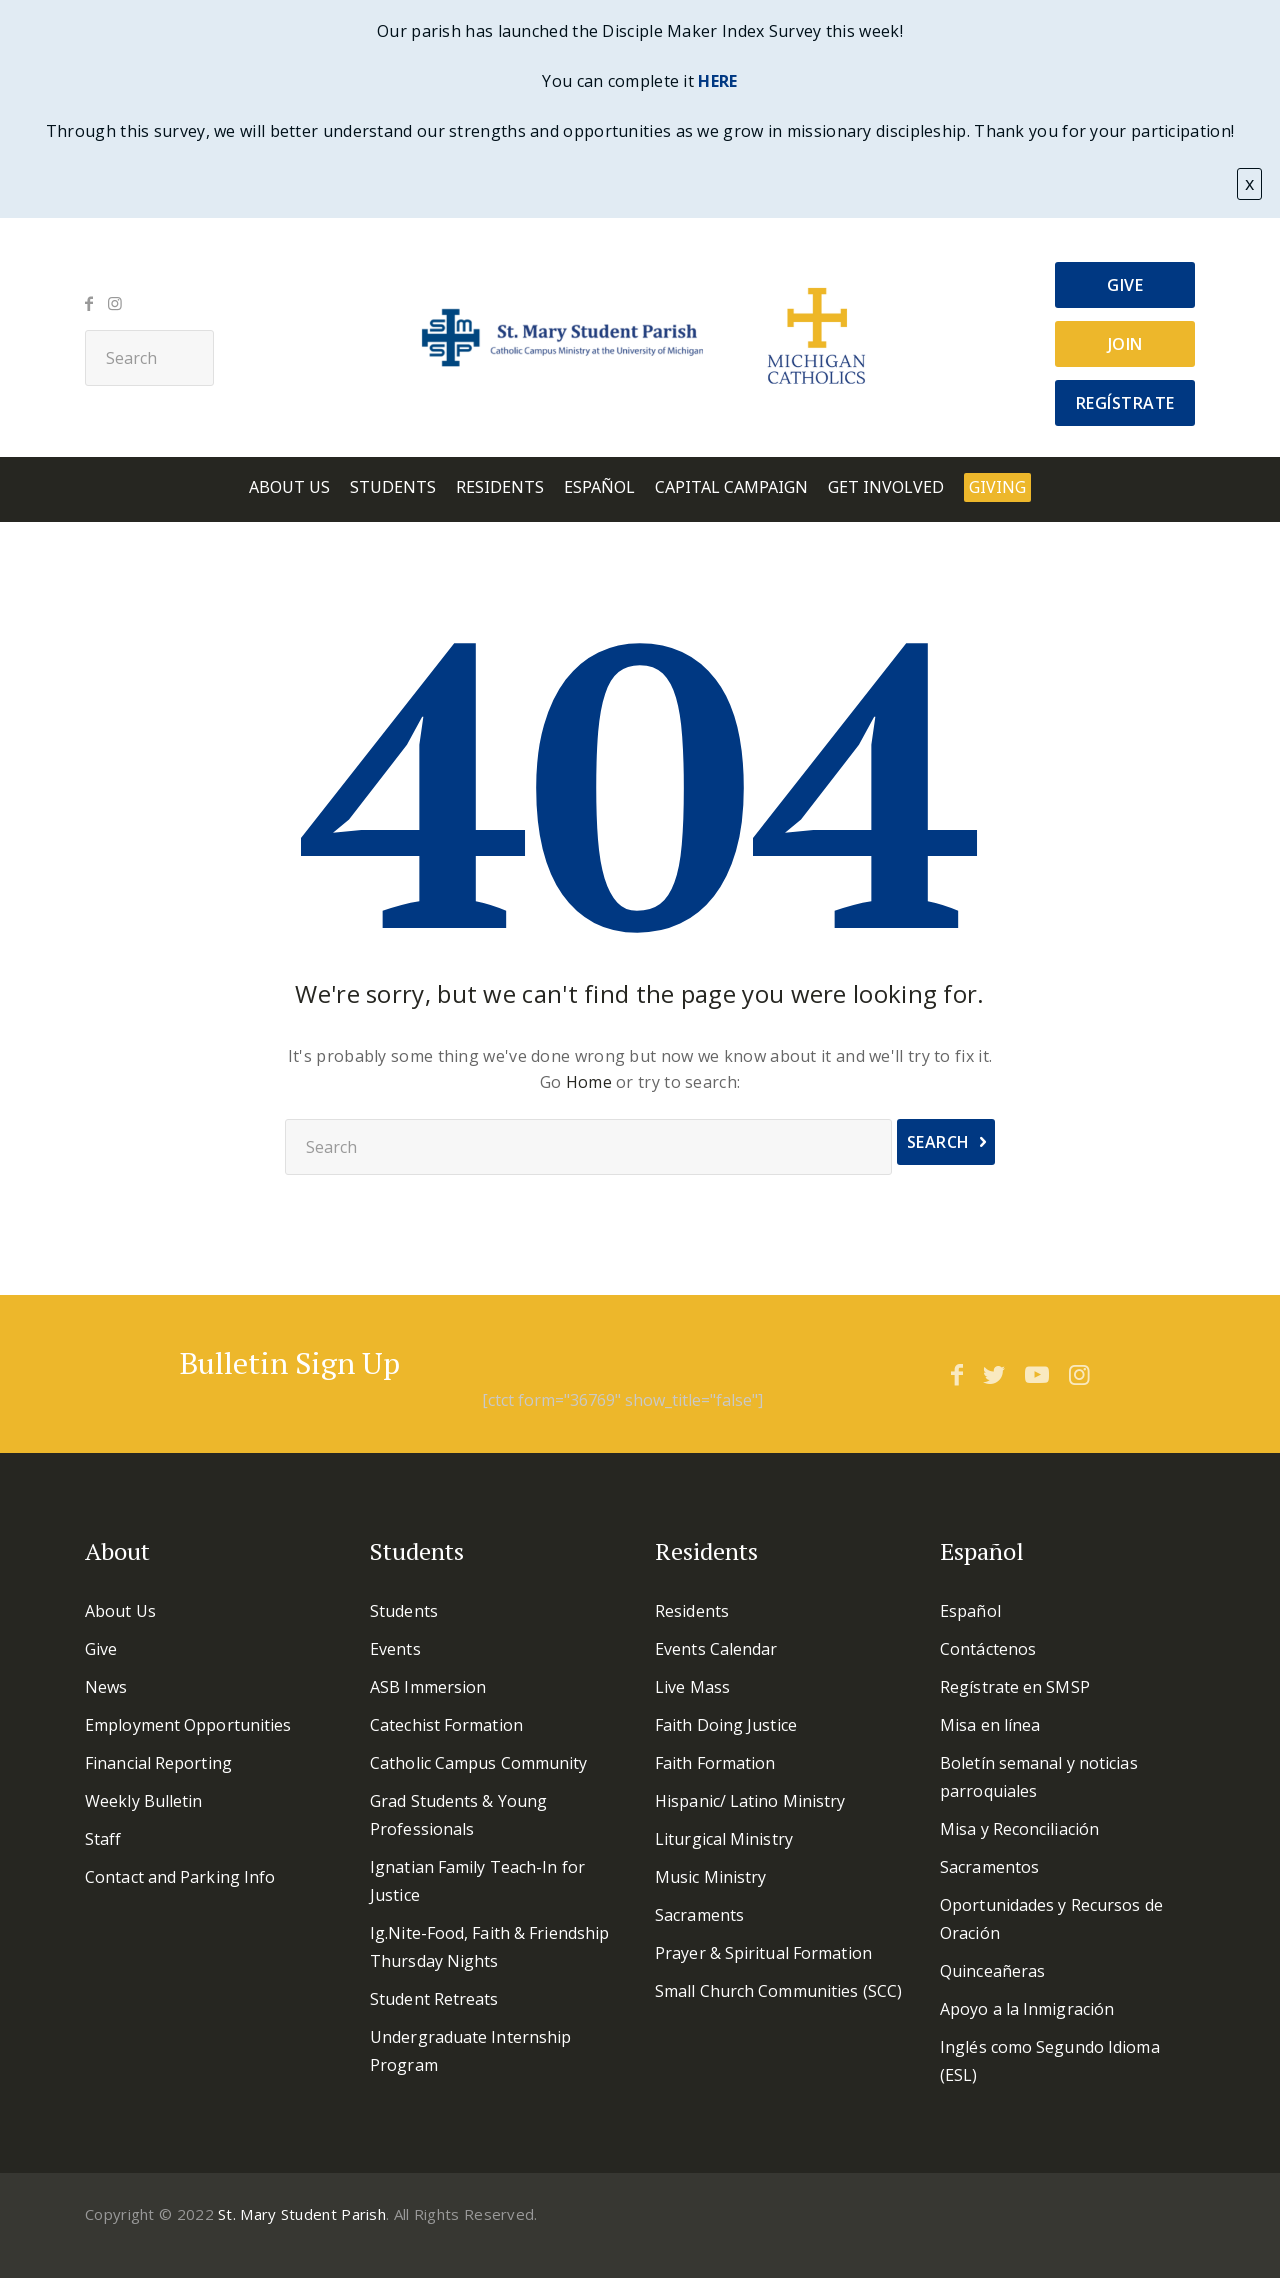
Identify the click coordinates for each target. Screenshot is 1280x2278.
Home (589, 1082)
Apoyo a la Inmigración (1027, 2009)
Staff (103, 1839)
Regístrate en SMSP (1015, 1687)
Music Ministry (710, 1877)
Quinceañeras (992, 1971)
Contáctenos (988, 1649)
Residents (500, 487)
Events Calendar (716, 1649)
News (106, 1687)
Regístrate (1125, 403)
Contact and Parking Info (180, 1877)
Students (393, 487)
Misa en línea (990, 1725)
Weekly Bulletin (144, 1801)
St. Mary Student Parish (302, 2214)
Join (1125, 344)
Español (599, 487)
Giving (997, 487)
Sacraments (699, 1915)
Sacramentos (989, 1867)
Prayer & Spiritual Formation (763, 1953)
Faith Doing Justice (726, 1725)
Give (1125, 285)
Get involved (886, 487)
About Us (289, 487)
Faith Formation (715, 1763)
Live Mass (692, 1687)
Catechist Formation (446, 1725)
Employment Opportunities (188, 1725)
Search (938, 1142)
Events (395, 1649)
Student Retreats (434, 1999)
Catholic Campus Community (479, 1763)
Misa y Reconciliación (1019, 1829)
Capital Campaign (731, 487)
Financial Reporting (158, 1763)
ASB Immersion (428, 1687)
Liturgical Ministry (724, 1839)
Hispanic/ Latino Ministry (750, 1801)
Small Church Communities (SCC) (778, 1991)
